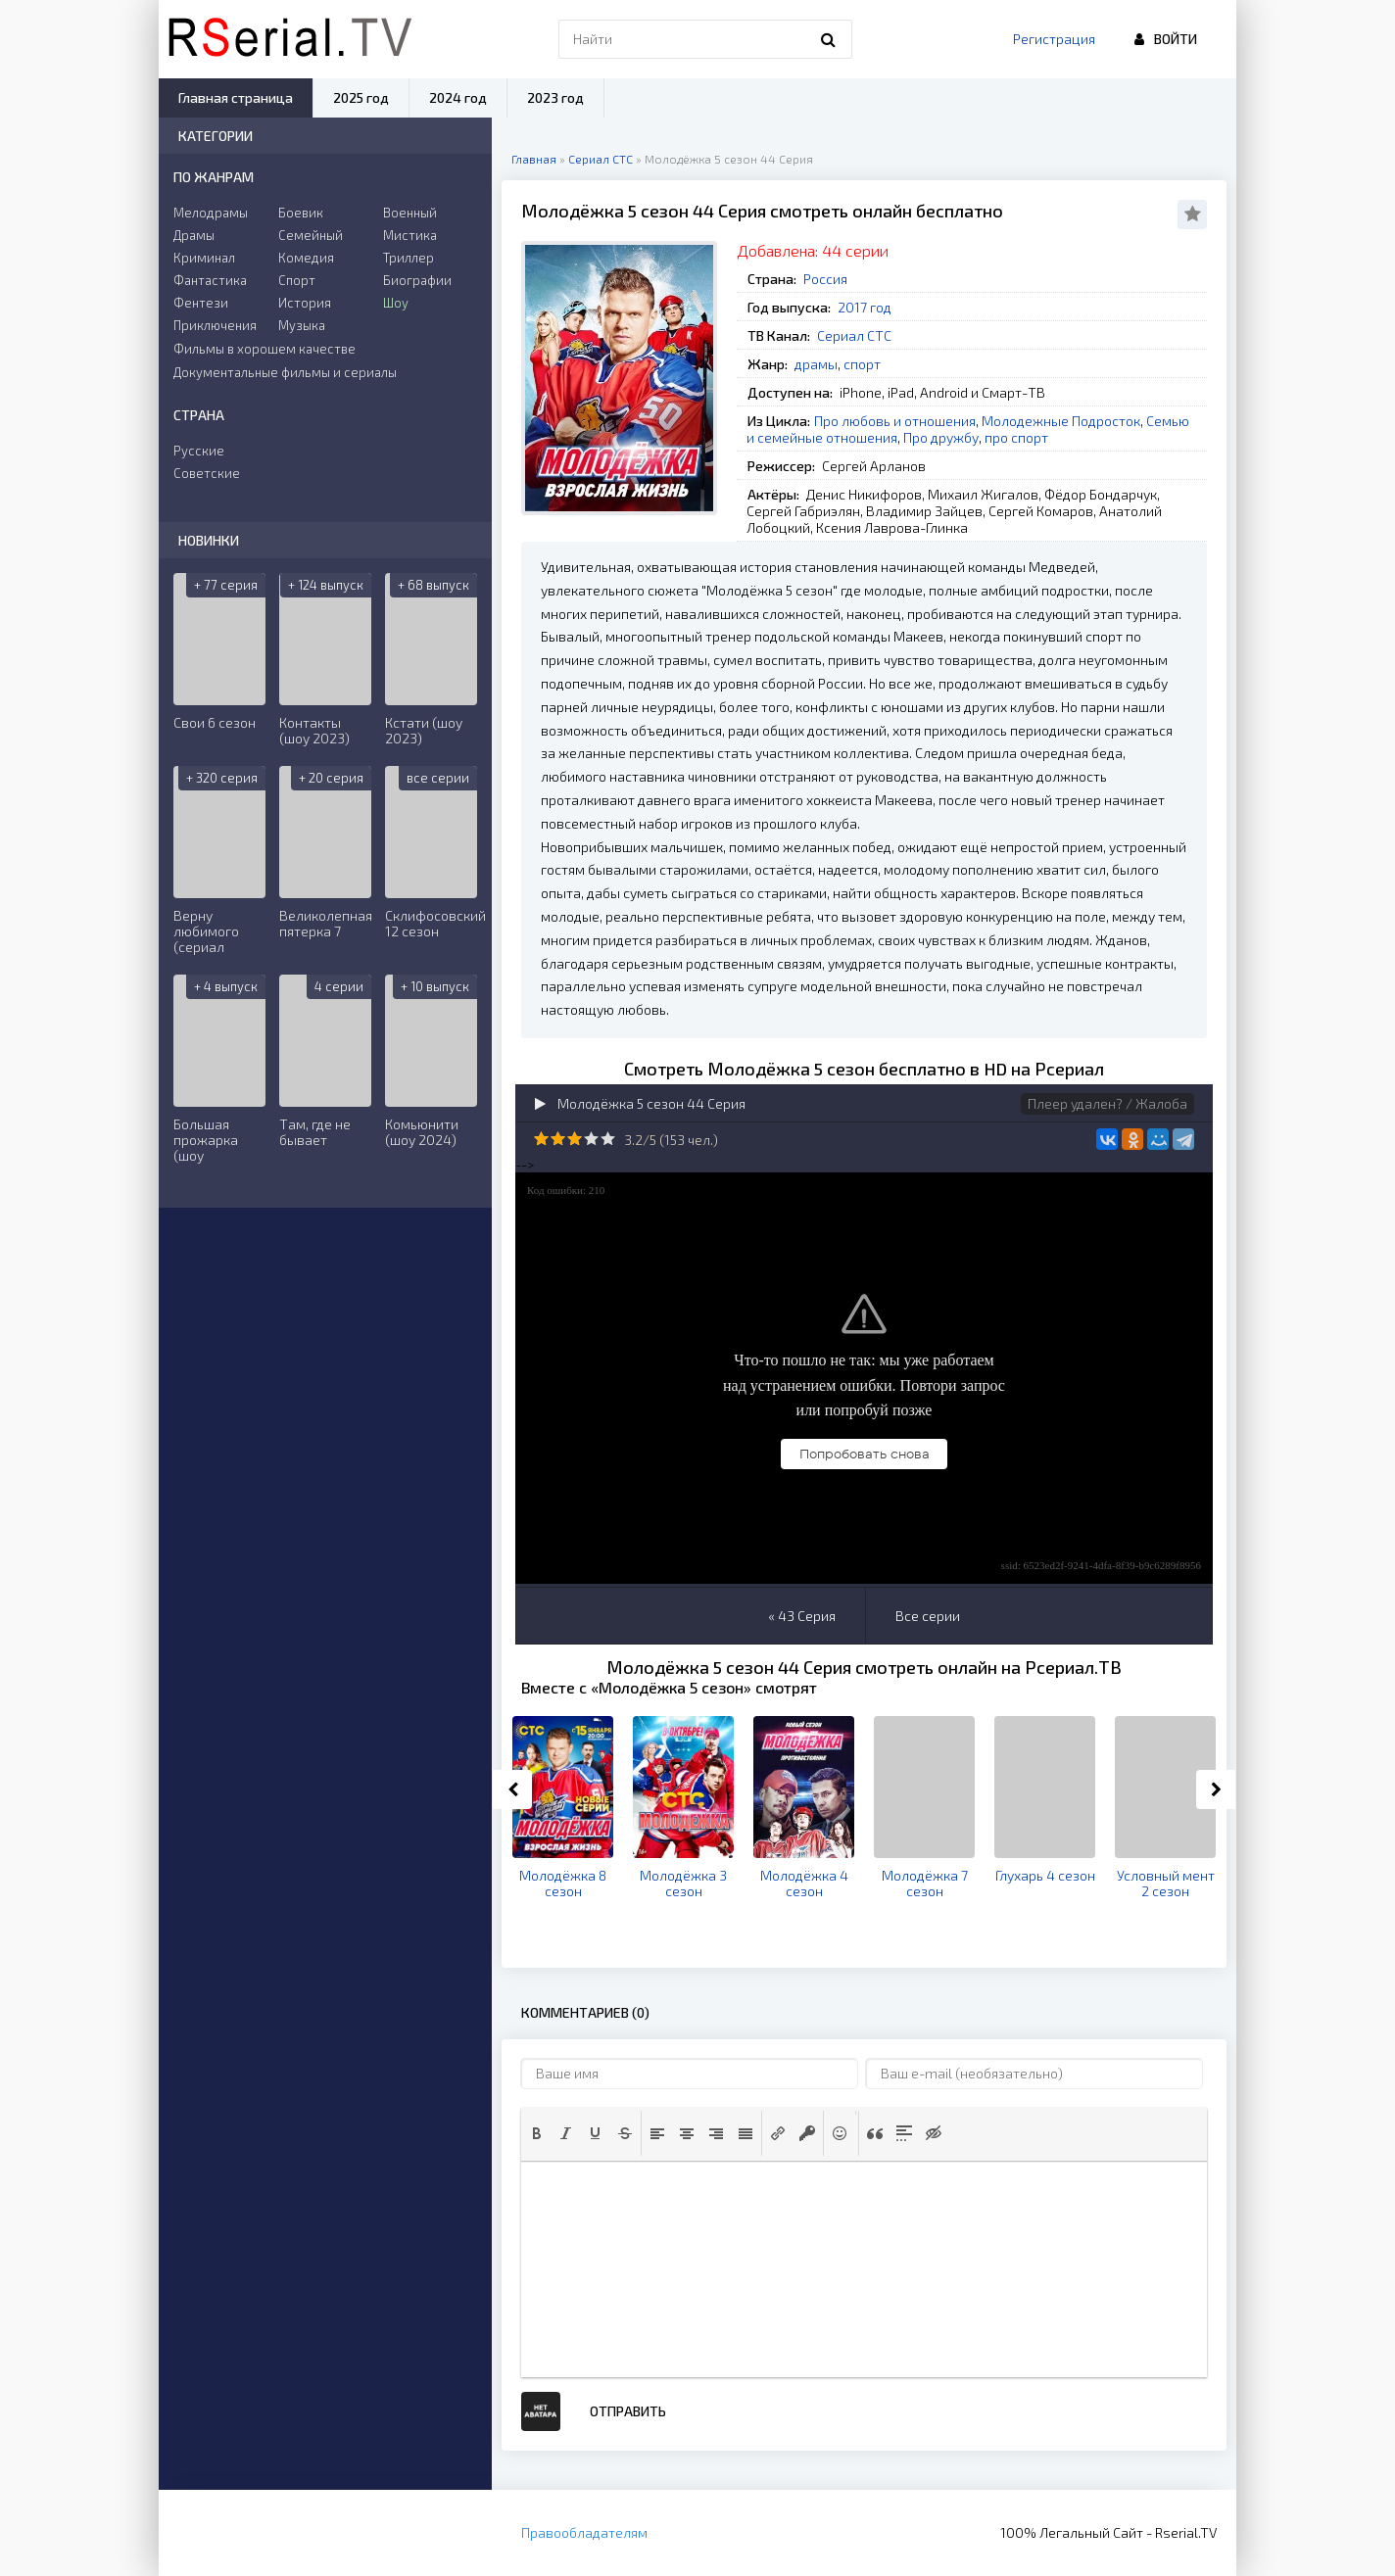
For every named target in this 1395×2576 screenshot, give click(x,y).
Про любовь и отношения (895, 420)
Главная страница (235, 97)
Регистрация (1054, 38)
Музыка (301, 325)
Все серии (927, 1615)
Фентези (200, 302)
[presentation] (537, 2133)
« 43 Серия (802, 1615)
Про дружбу (941, 437)
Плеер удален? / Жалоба (1107, 1103)
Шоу (396, 302)
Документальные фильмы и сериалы (285, 372)
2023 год (555, 97)
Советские (206, 473)
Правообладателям (584, 2532)
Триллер (408, 257)
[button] (537, 2133)
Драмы (194, 235)
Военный (410, 212)
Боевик (300, 212)
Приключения (215, 325)
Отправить (628, 2411)
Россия (825, 278)
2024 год (458, 97)
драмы (816, 364)
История (304, 302)
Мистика (410, 235)
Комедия (306, 257)
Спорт (296, 280)
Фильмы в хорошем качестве (264, 349)
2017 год (864, 307)
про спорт (1016, 437)
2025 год (361, 97)
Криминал (204, 257)
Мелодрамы (210, 212)
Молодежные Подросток (1061, 420)
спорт (862, 364)
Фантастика (210, 280)
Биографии (417, 280)
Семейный (310, 235)
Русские (198, 450)
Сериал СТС (854, 335)
